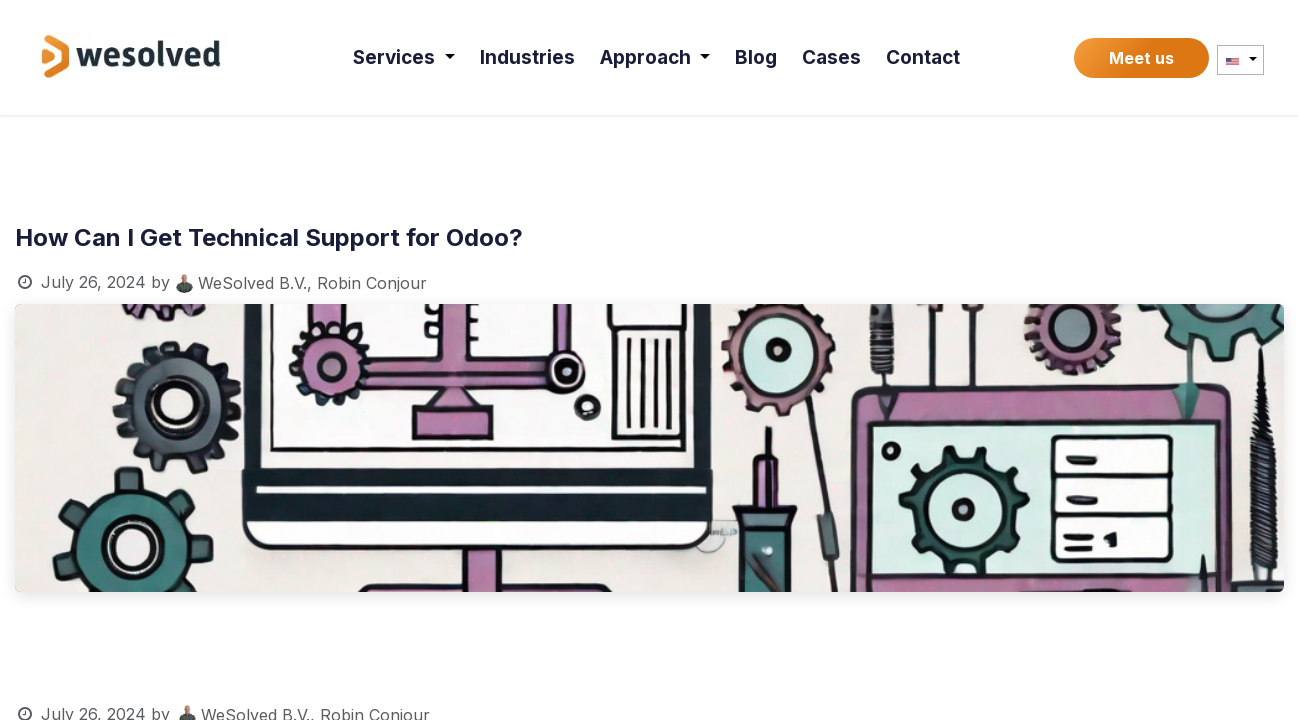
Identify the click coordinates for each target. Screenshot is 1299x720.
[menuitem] (406, 57)
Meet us (1141, 58)
